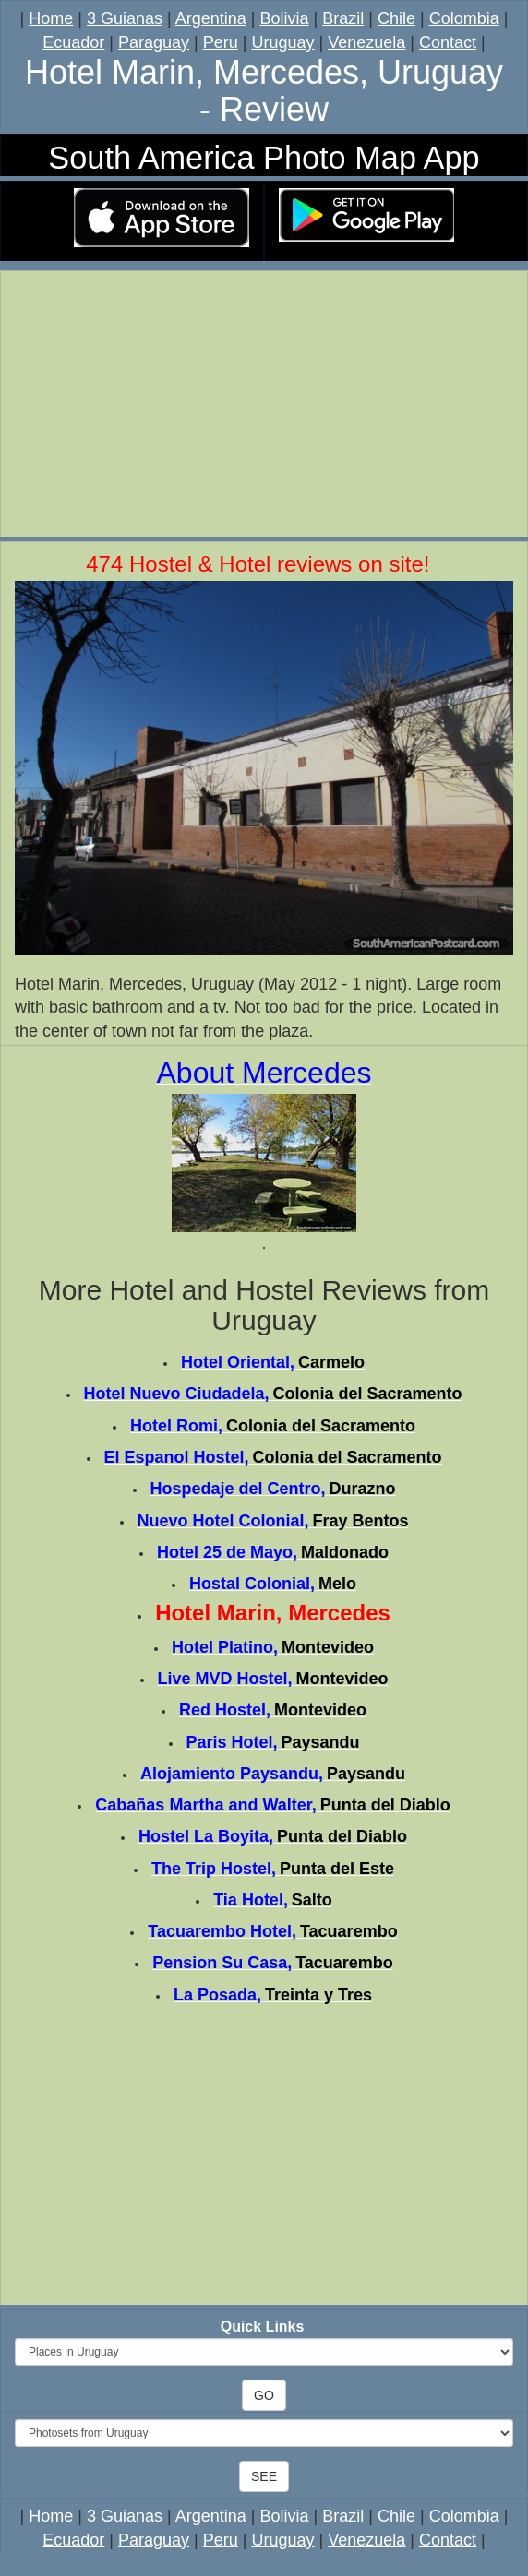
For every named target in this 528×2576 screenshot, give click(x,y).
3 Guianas (124, 18)
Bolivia (284, 18)
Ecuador (73, 42)
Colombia (464, 18)
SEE (264, 2476)
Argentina (210, 18)
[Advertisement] (264, 407)
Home (51, 18)
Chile (396, 18)
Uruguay (282, 42)
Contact (447, 42)
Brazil (343, 18)
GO (264, 2395)
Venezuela (366, 42)
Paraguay (153, 42)
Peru (220, 42)
